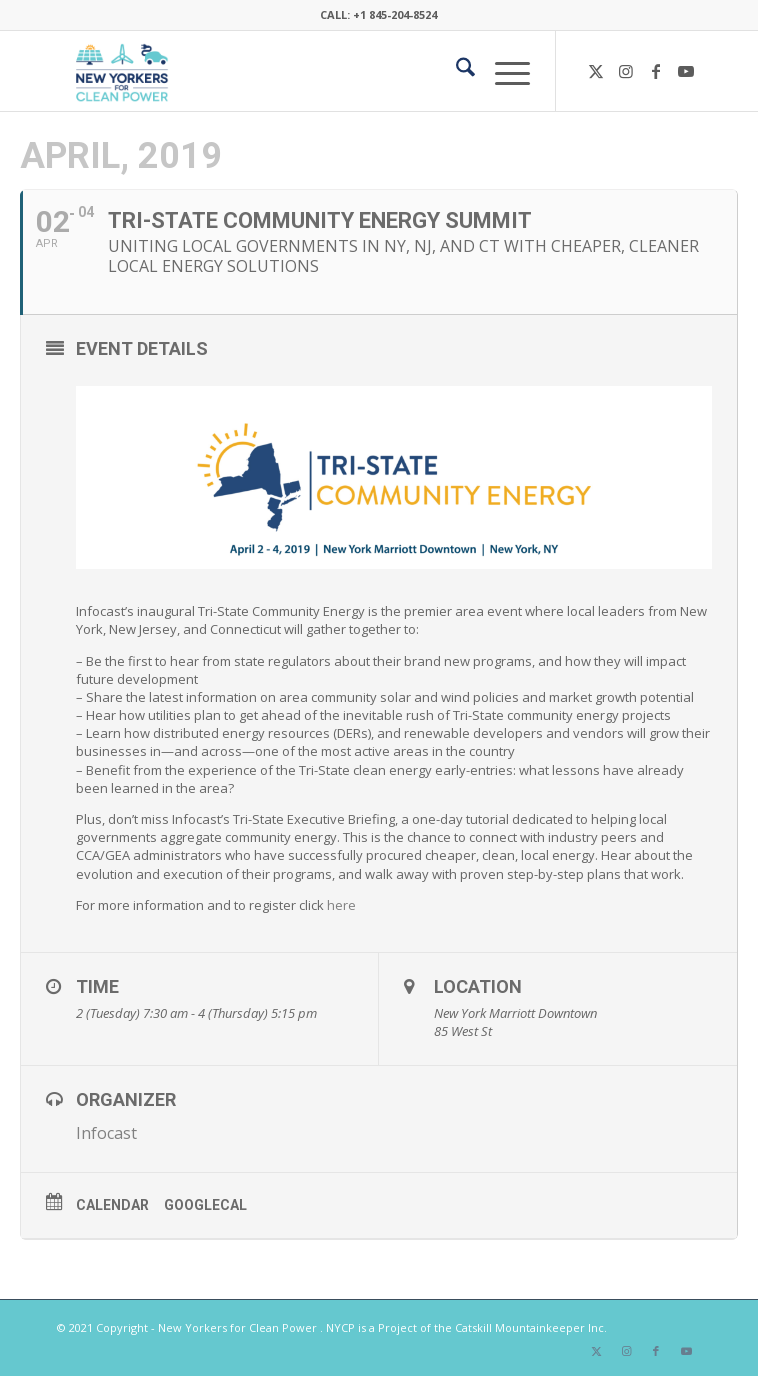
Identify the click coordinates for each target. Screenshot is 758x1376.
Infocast (106, 1133)
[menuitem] (455, 71)
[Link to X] (596, 71)
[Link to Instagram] (626, 71)
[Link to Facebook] (656, 71)
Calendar (112, 1205)
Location (478, 986)
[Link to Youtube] (686, 71)
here (341, 905)
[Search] (455, 71)
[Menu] (502, 71)
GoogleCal (205, 1205)
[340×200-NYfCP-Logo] (314, 71)
